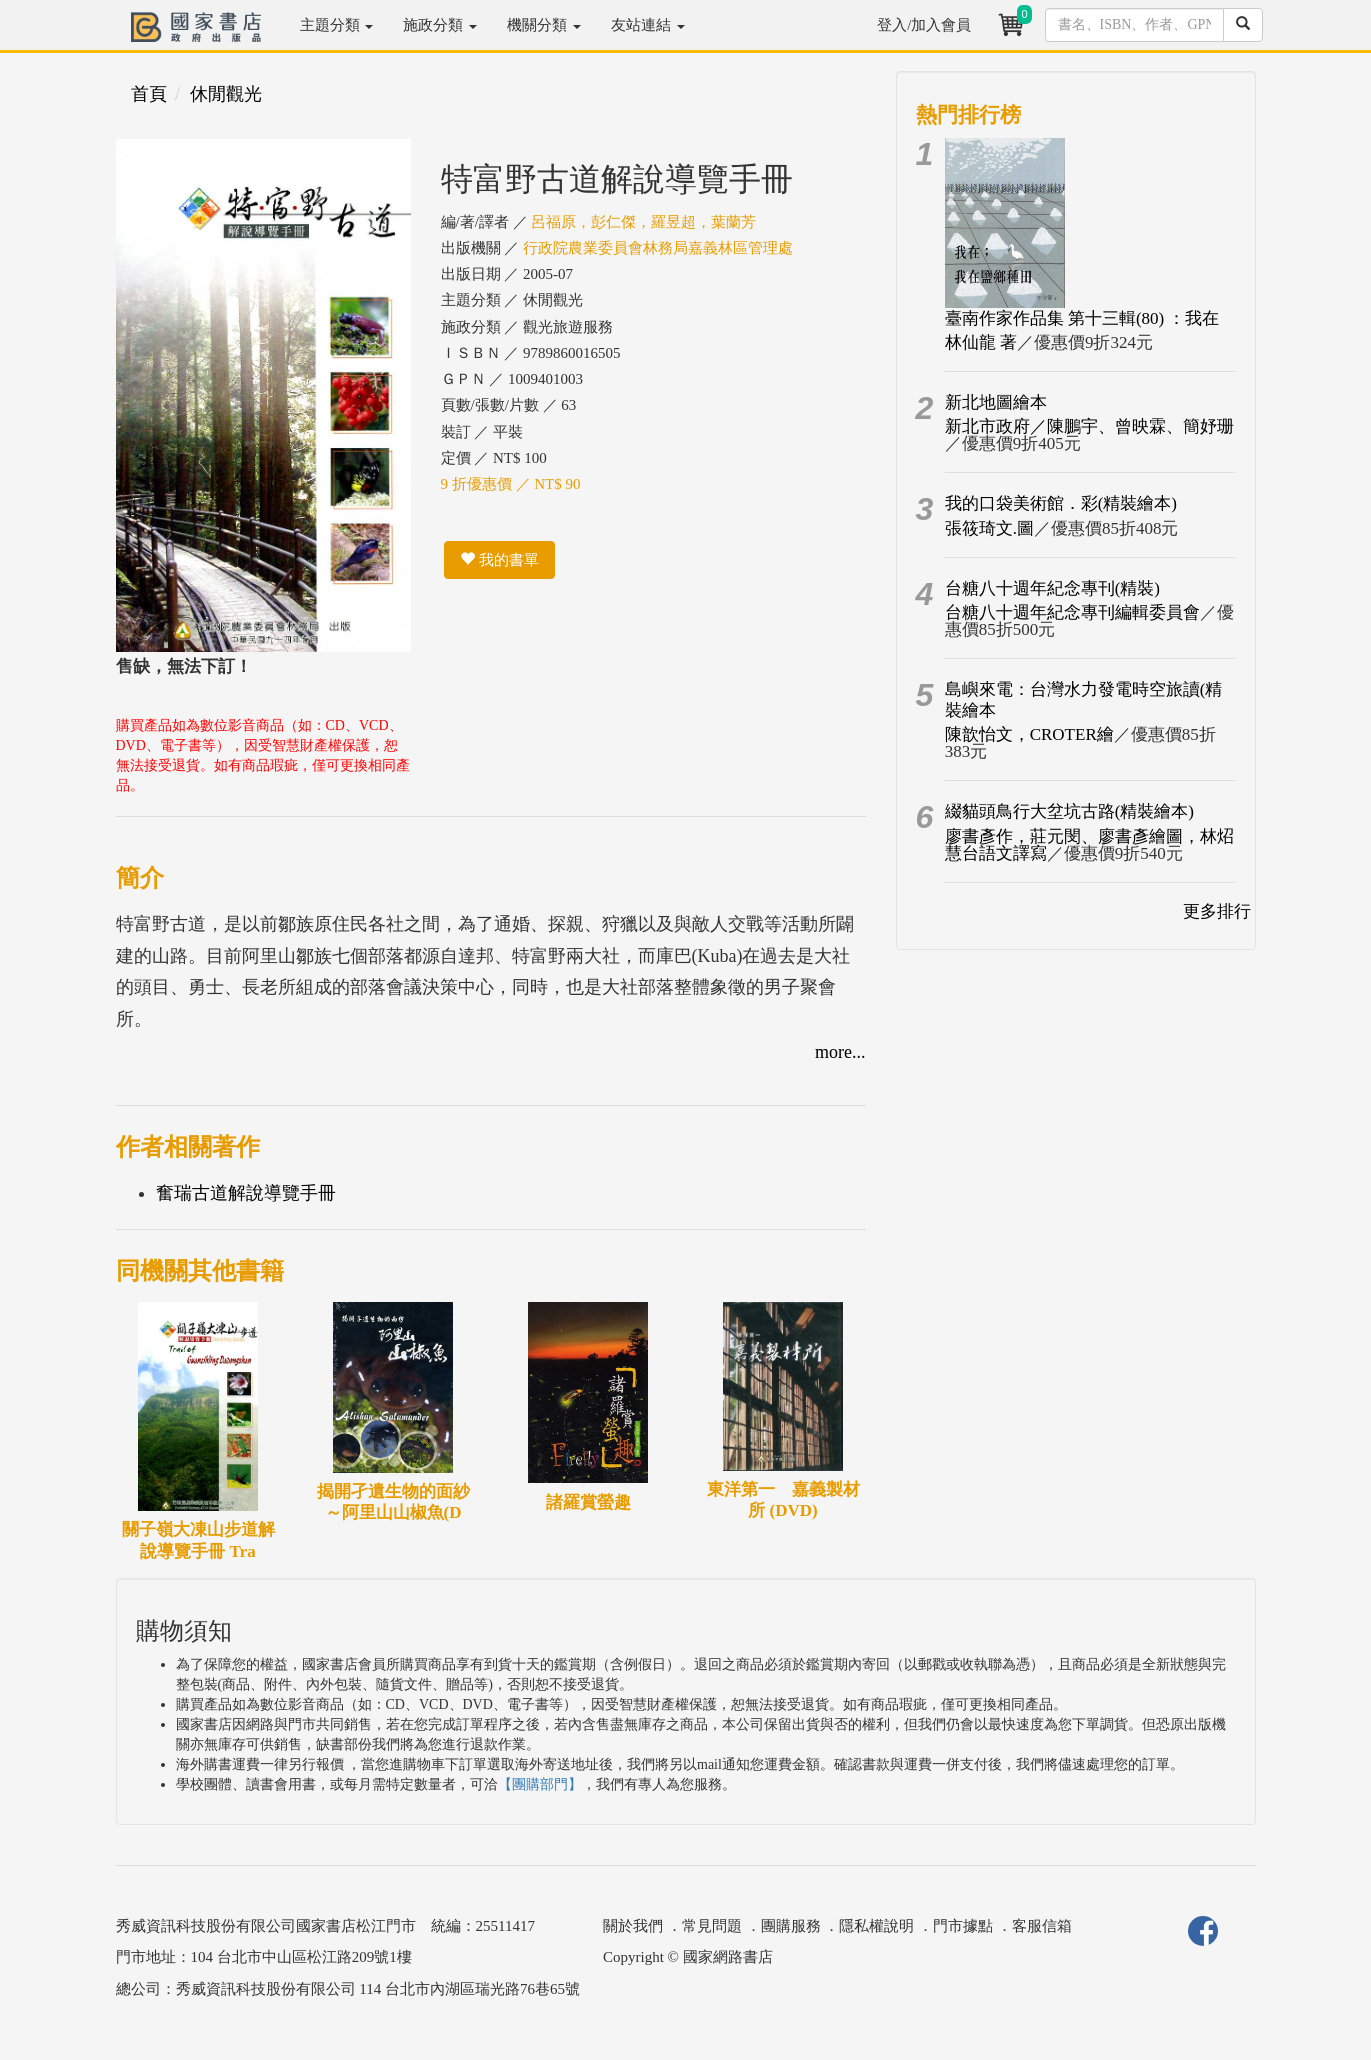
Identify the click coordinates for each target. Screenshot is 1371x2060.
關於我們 (633, 1926)
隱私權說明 (876, 1926)
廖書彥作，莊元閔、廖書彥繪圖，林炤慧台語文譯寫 (1089, 845)
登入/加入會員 (924, 25)
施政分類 (440, 25)
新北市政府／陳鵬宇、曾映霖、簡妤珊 (1089, 426)
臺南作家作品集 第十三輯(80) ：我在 (1082, 318)
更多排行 (1217, 911)
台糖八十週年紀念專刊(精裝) (1052, 588)
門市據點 (963, 1926)
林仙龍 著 (981, 342)
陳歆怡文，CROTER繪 (1029, 734)
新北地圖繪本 (996, 402)
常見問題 (712, 1926)
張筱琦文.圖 (989, 528)
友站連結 (648, 25)
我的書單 (499, 560)
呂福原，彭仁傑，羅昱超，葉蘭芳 (643, 222)
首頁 (149, 94)
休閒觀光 (226, 94)
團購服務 (791, 1926)
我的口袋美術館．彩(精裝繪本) (1061, 503)
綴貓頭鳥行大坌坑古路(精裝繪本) (1069, 811)
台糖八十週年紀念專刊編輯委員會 (1072, 612)
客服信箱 (1042, 1926)
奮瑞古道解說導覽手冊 (246, 1193)
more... (840, 1052)
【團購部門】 (540, 1784)
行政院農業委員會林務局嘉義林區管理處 (658, 248)
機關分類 (544, 25)
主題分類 (337, 25)
